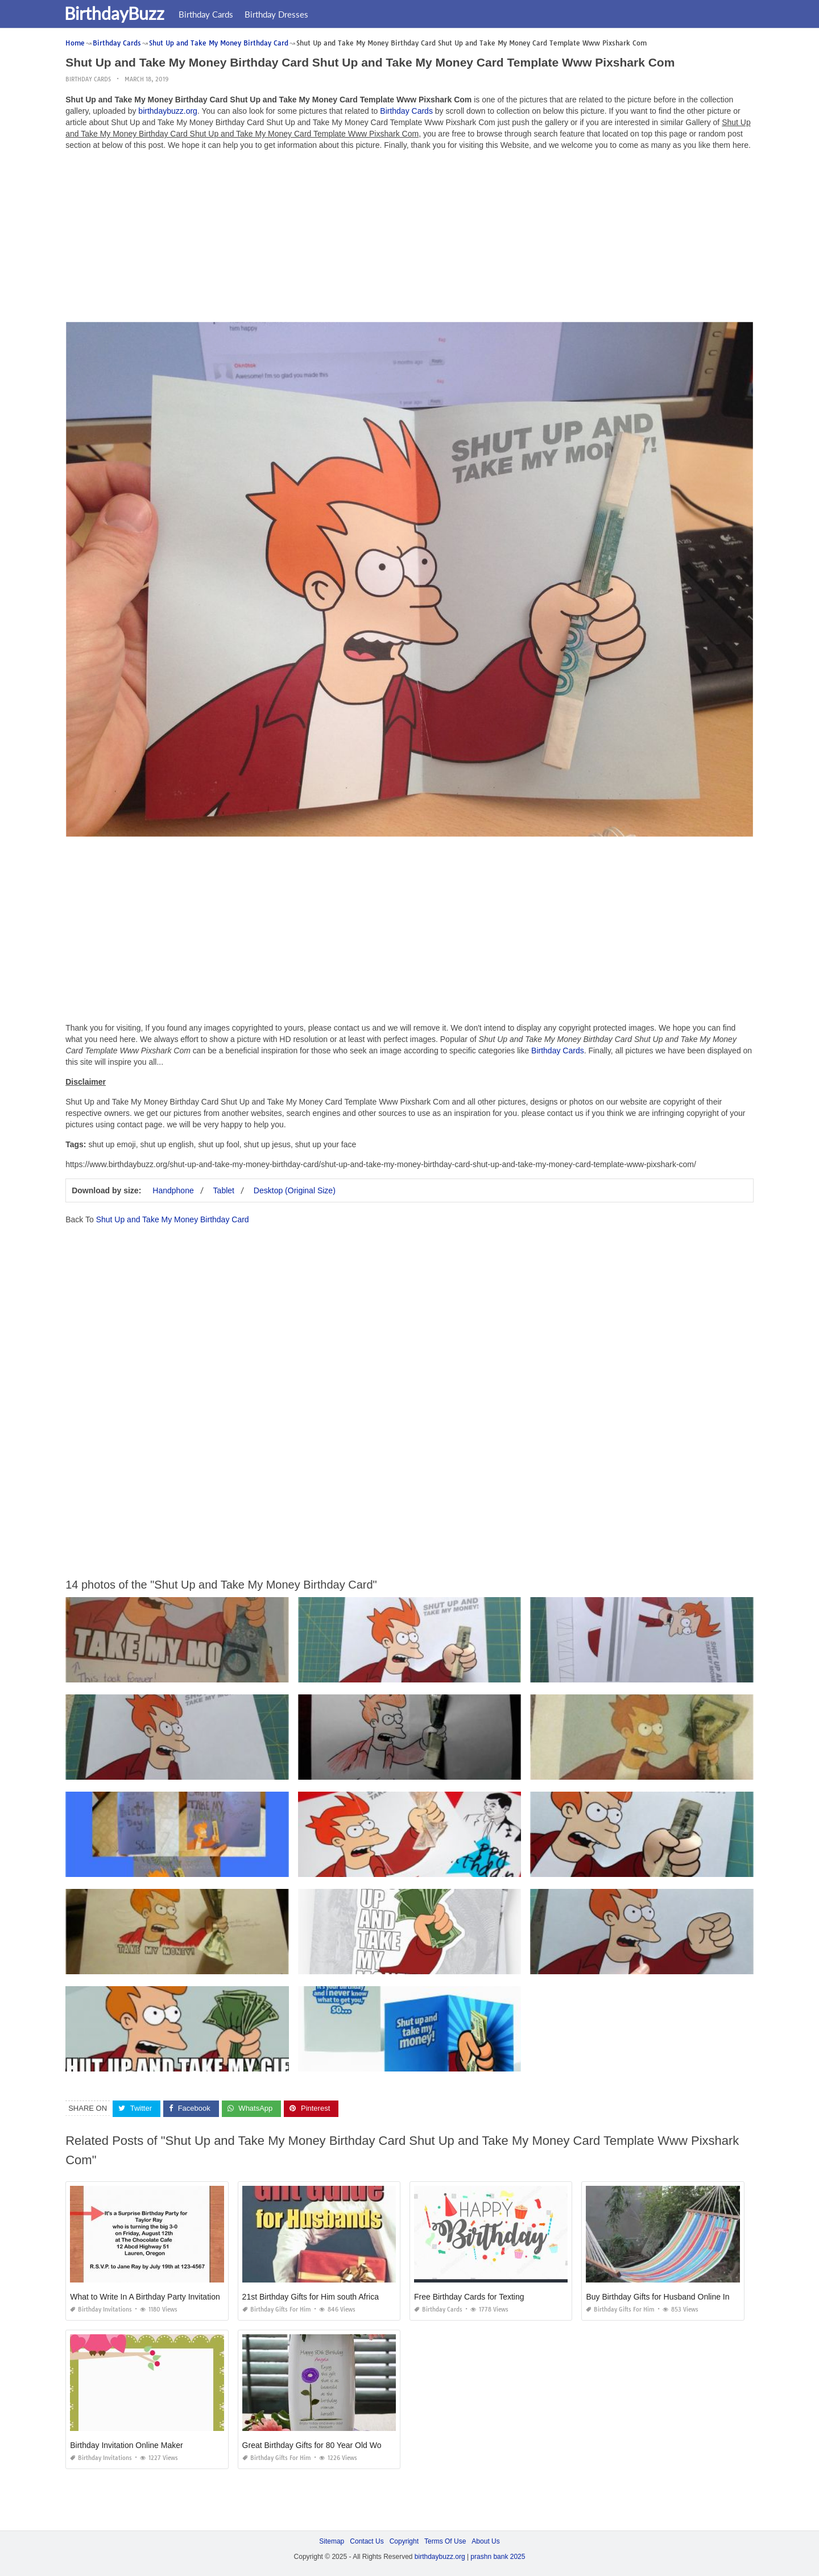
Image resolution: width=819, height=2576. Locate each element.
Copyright (404, 2541)
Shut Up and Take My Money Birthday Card (172, 1219)
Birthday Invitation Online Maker (126, 2445)
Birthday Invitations (101, 2309)
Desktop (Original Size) (295, 1190)
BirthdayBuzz (121, 13)
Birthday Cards (212, 14)
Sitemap (331, 2541)
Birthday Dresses (283, 14)
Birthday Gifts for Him (276, 2309)
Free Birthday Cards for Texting (469, 2296)
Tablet (223, 1190)
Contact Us (366, 2541)
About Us (485, 2541)
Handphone (172, 1190)
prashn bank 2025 (497, 2557)
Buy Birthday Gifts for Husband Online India (663, 2296)
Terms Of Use (445, 2541)
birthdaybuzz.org (167, 110)
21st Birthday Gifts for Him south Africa (310, 2296)
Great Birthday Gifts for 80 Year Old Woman (319, 2445)
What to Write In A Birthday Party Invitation (145, 2296)
